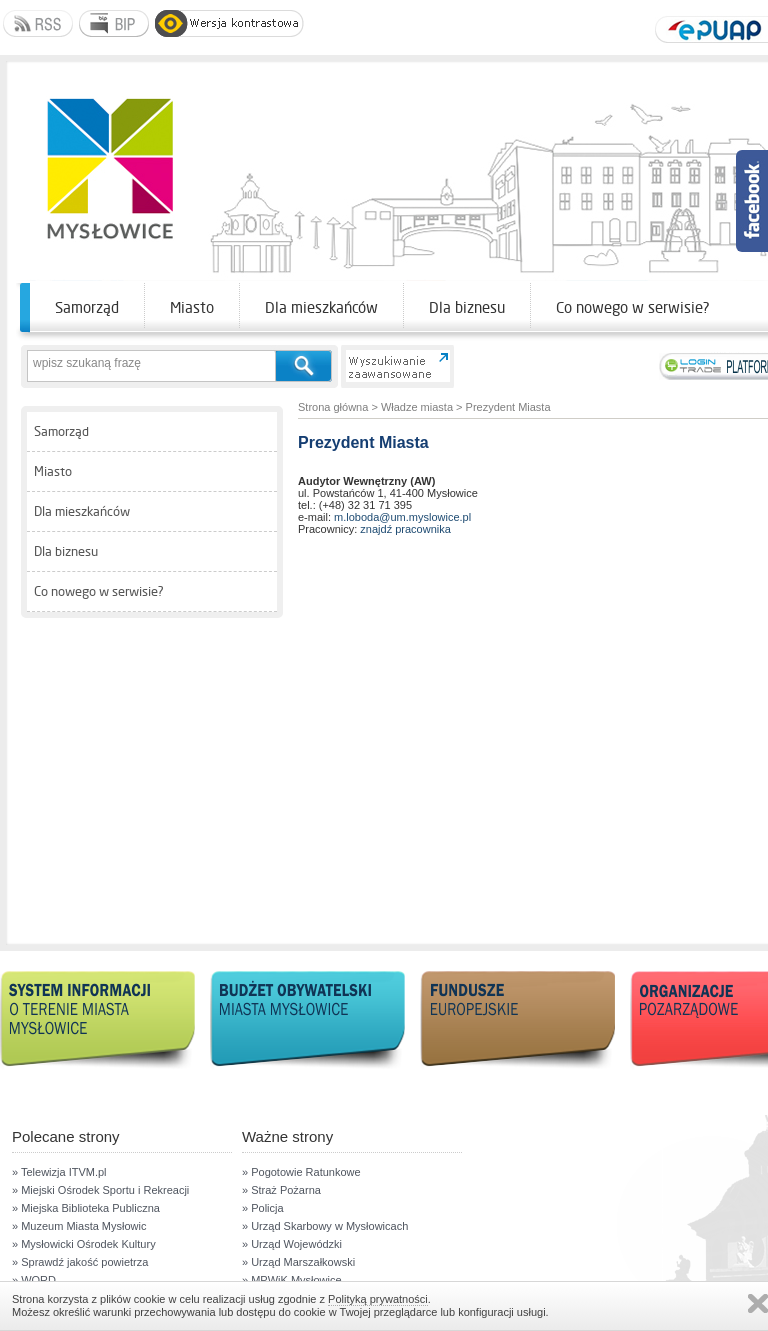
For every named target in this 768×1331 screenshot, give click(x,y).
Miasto (192, 307)
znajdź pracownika (405, 529)
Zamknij (758, 1303)
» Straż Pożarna (281, 1190)
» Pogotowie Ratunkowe (301, 1172)
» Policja (263, 1208)
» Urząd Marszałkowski (298, 1262)
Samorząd (87, 307)
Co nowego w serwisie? (633, 307)
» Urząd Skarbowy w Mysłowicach (325, 1226)
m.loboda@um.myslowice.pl (402, 517)
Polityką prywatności (378, 1299)
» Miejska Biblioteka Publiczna (86, 1208)
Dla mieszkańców (321, 307)
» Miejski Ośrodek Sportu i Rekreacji (100, 1190)
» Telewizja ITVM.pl (59, 1172)
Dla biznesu (467, 307)
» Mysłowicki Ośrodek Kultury (84, 1244)
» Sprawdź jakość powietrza (80, 1262)
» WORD (34, 1280)
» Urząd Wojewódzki (292, 1244)
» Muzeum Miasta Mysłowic (79, 1226)
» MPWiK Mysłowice (292, 1280)
